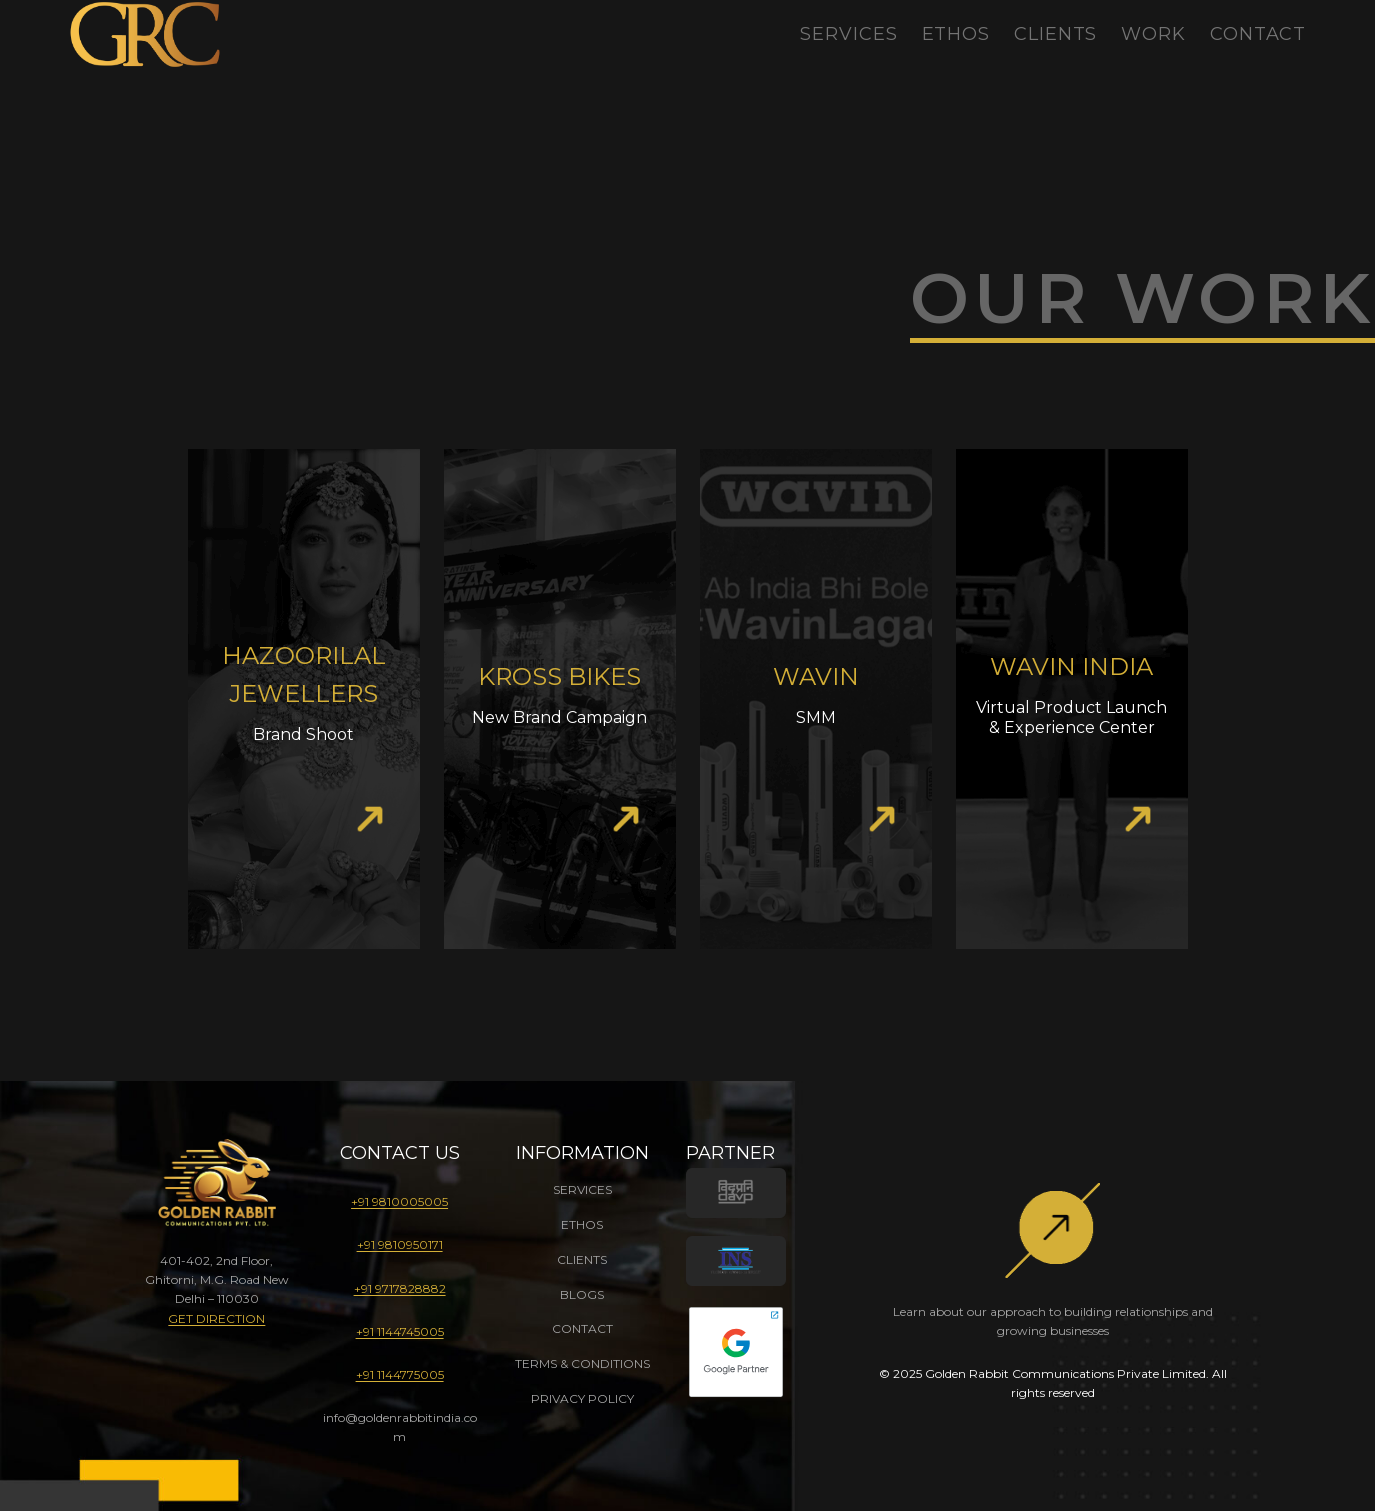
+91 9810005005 (399, 1201)
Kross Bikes (559, 676)
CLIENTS (582, 1259)
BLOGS (582, 1294)
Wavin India (1071, 666)
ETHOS (582, 1224)
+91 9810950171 (400, 1244)
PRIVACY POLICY (582, 1398)
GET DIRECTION (216, 1318)
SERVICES (582, 1189)
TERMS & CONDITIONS (582, 1363)
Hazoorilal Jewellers (304, 674)
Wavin (816, 676)
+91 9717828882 (400, 1288)
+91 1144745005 (400, 1331)
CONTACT (582, 1328)
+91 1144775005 (400, 1374)
